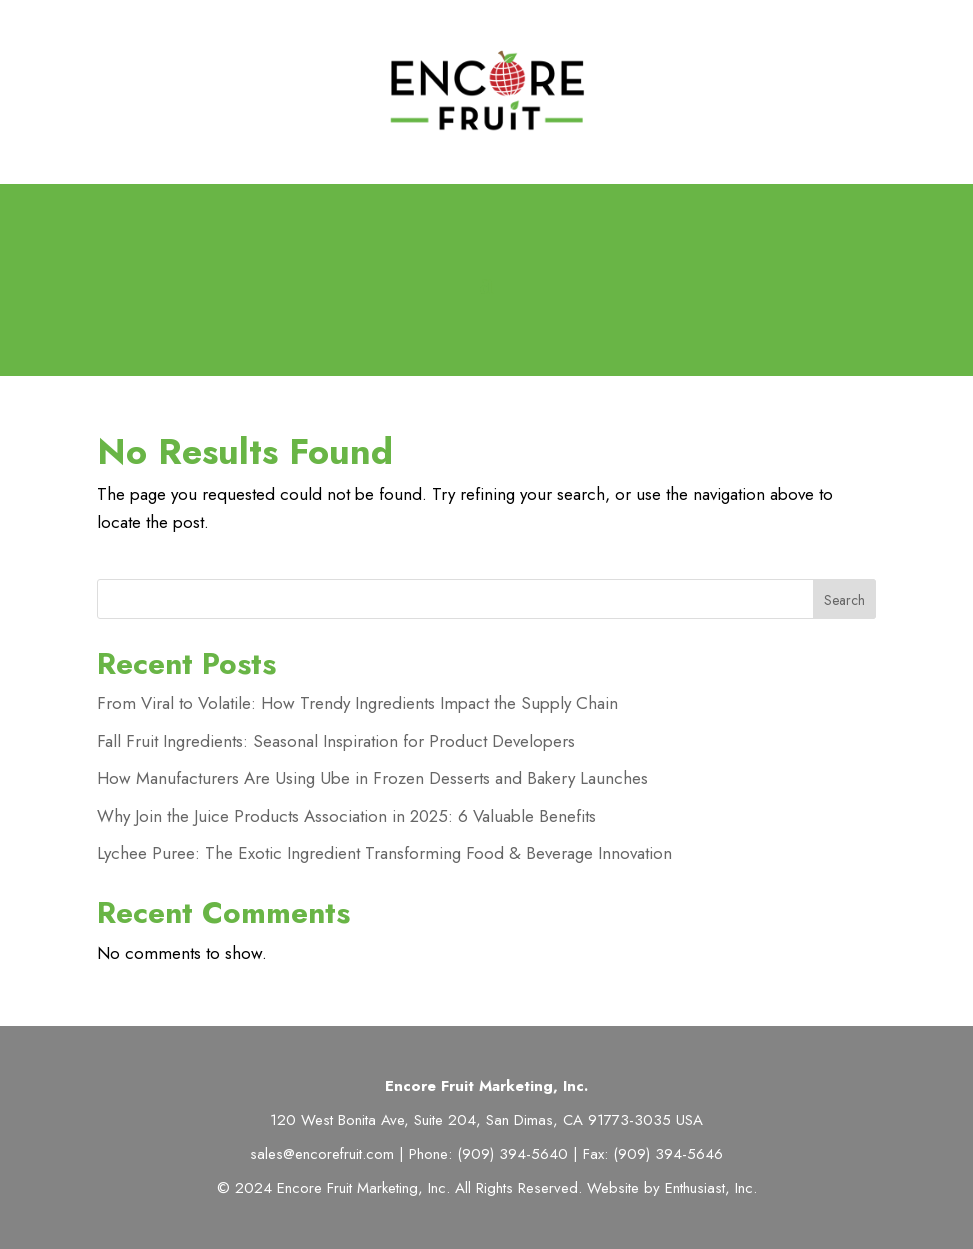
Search (844, 600)
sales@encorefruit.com (322, 1154)
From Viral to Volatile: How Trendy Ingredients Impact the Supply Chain (357, 703)
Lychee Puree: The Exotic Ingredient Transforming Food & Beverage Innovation (384, 853)
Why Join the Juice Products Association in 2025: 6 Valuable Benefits (346, 816)
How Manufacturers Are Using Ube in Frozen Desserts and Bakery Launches (372, 778)
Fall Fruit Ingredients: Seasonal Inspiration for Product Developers (336, 741)
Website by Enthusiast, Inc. (672, 1188)
